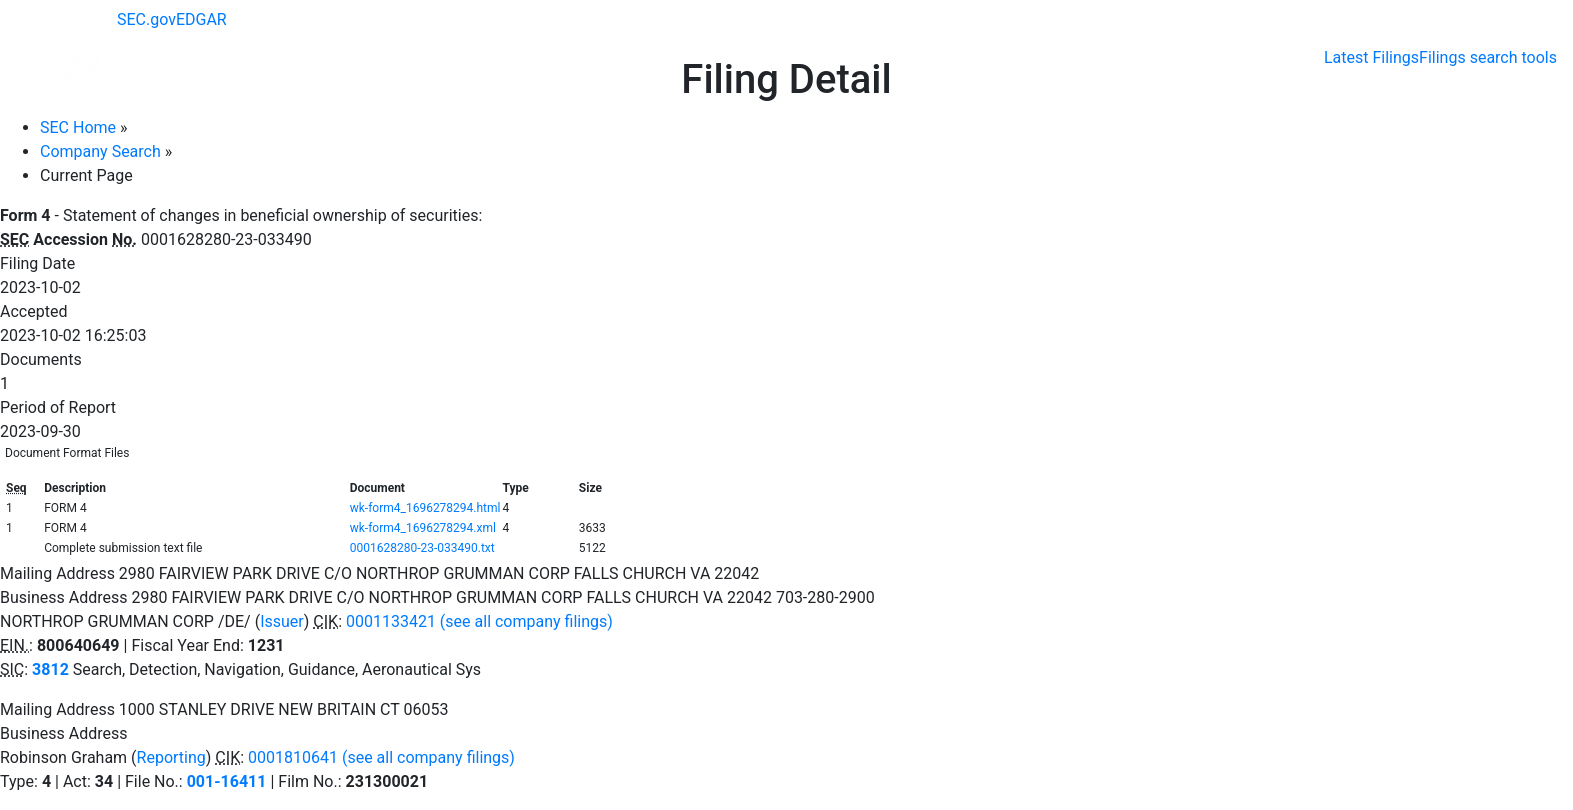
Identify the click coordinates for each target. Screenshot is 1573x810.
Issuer (282, 621)
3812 (50, 669)
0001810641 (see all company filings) (381, 757)
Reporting (171, 757)
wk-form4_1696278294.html (425, 508)
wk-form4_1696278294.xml (423, 528)
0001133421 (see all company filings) (479, 621)
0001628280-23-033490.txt (422, 548)
